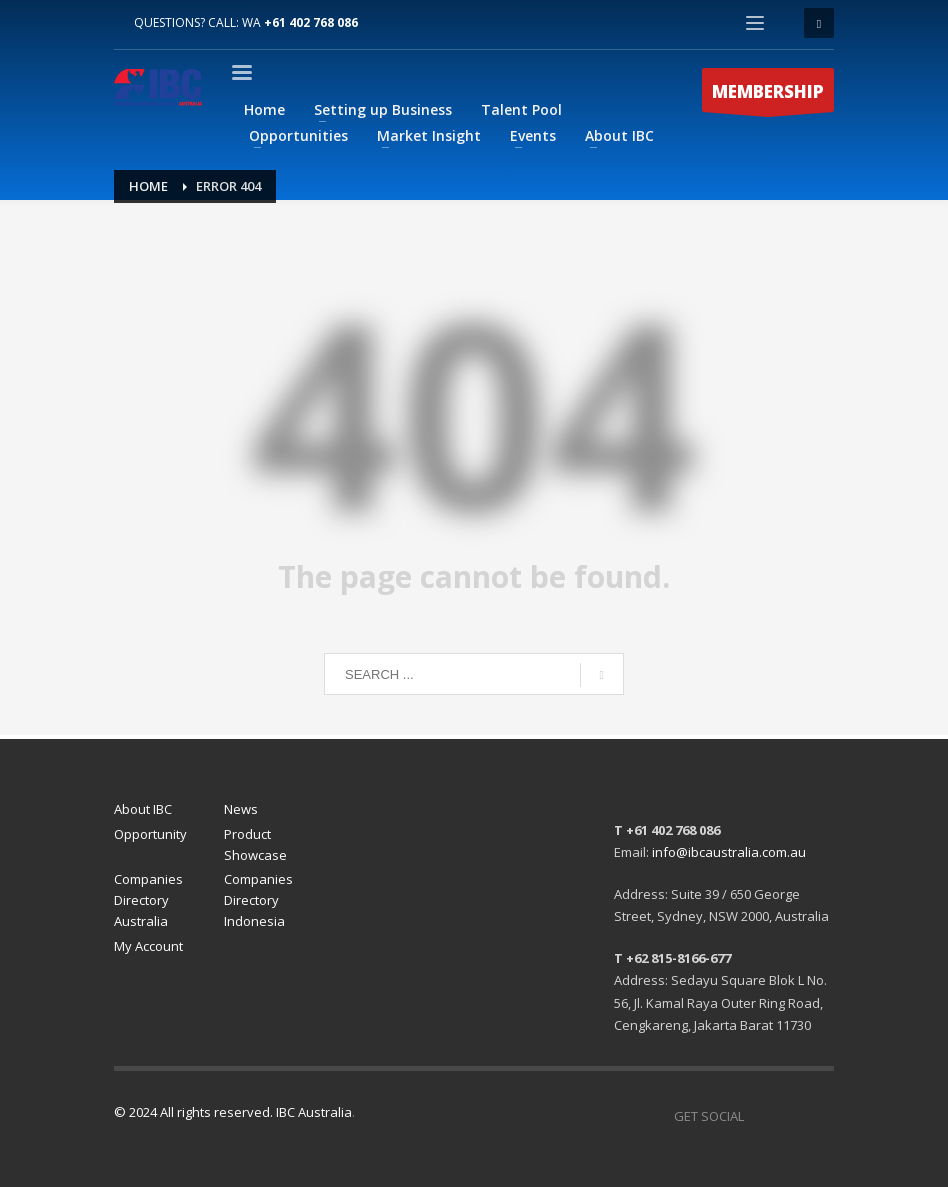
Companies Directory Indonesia (258, 900)
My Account (148, 946)
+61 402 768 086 (311, 22)
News (241, 809)
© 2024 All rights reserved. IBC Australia (233, 1112)
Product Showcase (255, 844)
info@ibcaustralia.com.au (729, 852)
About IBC (143, 809)
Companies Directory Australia (148, 900)
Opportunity (150, 834)
